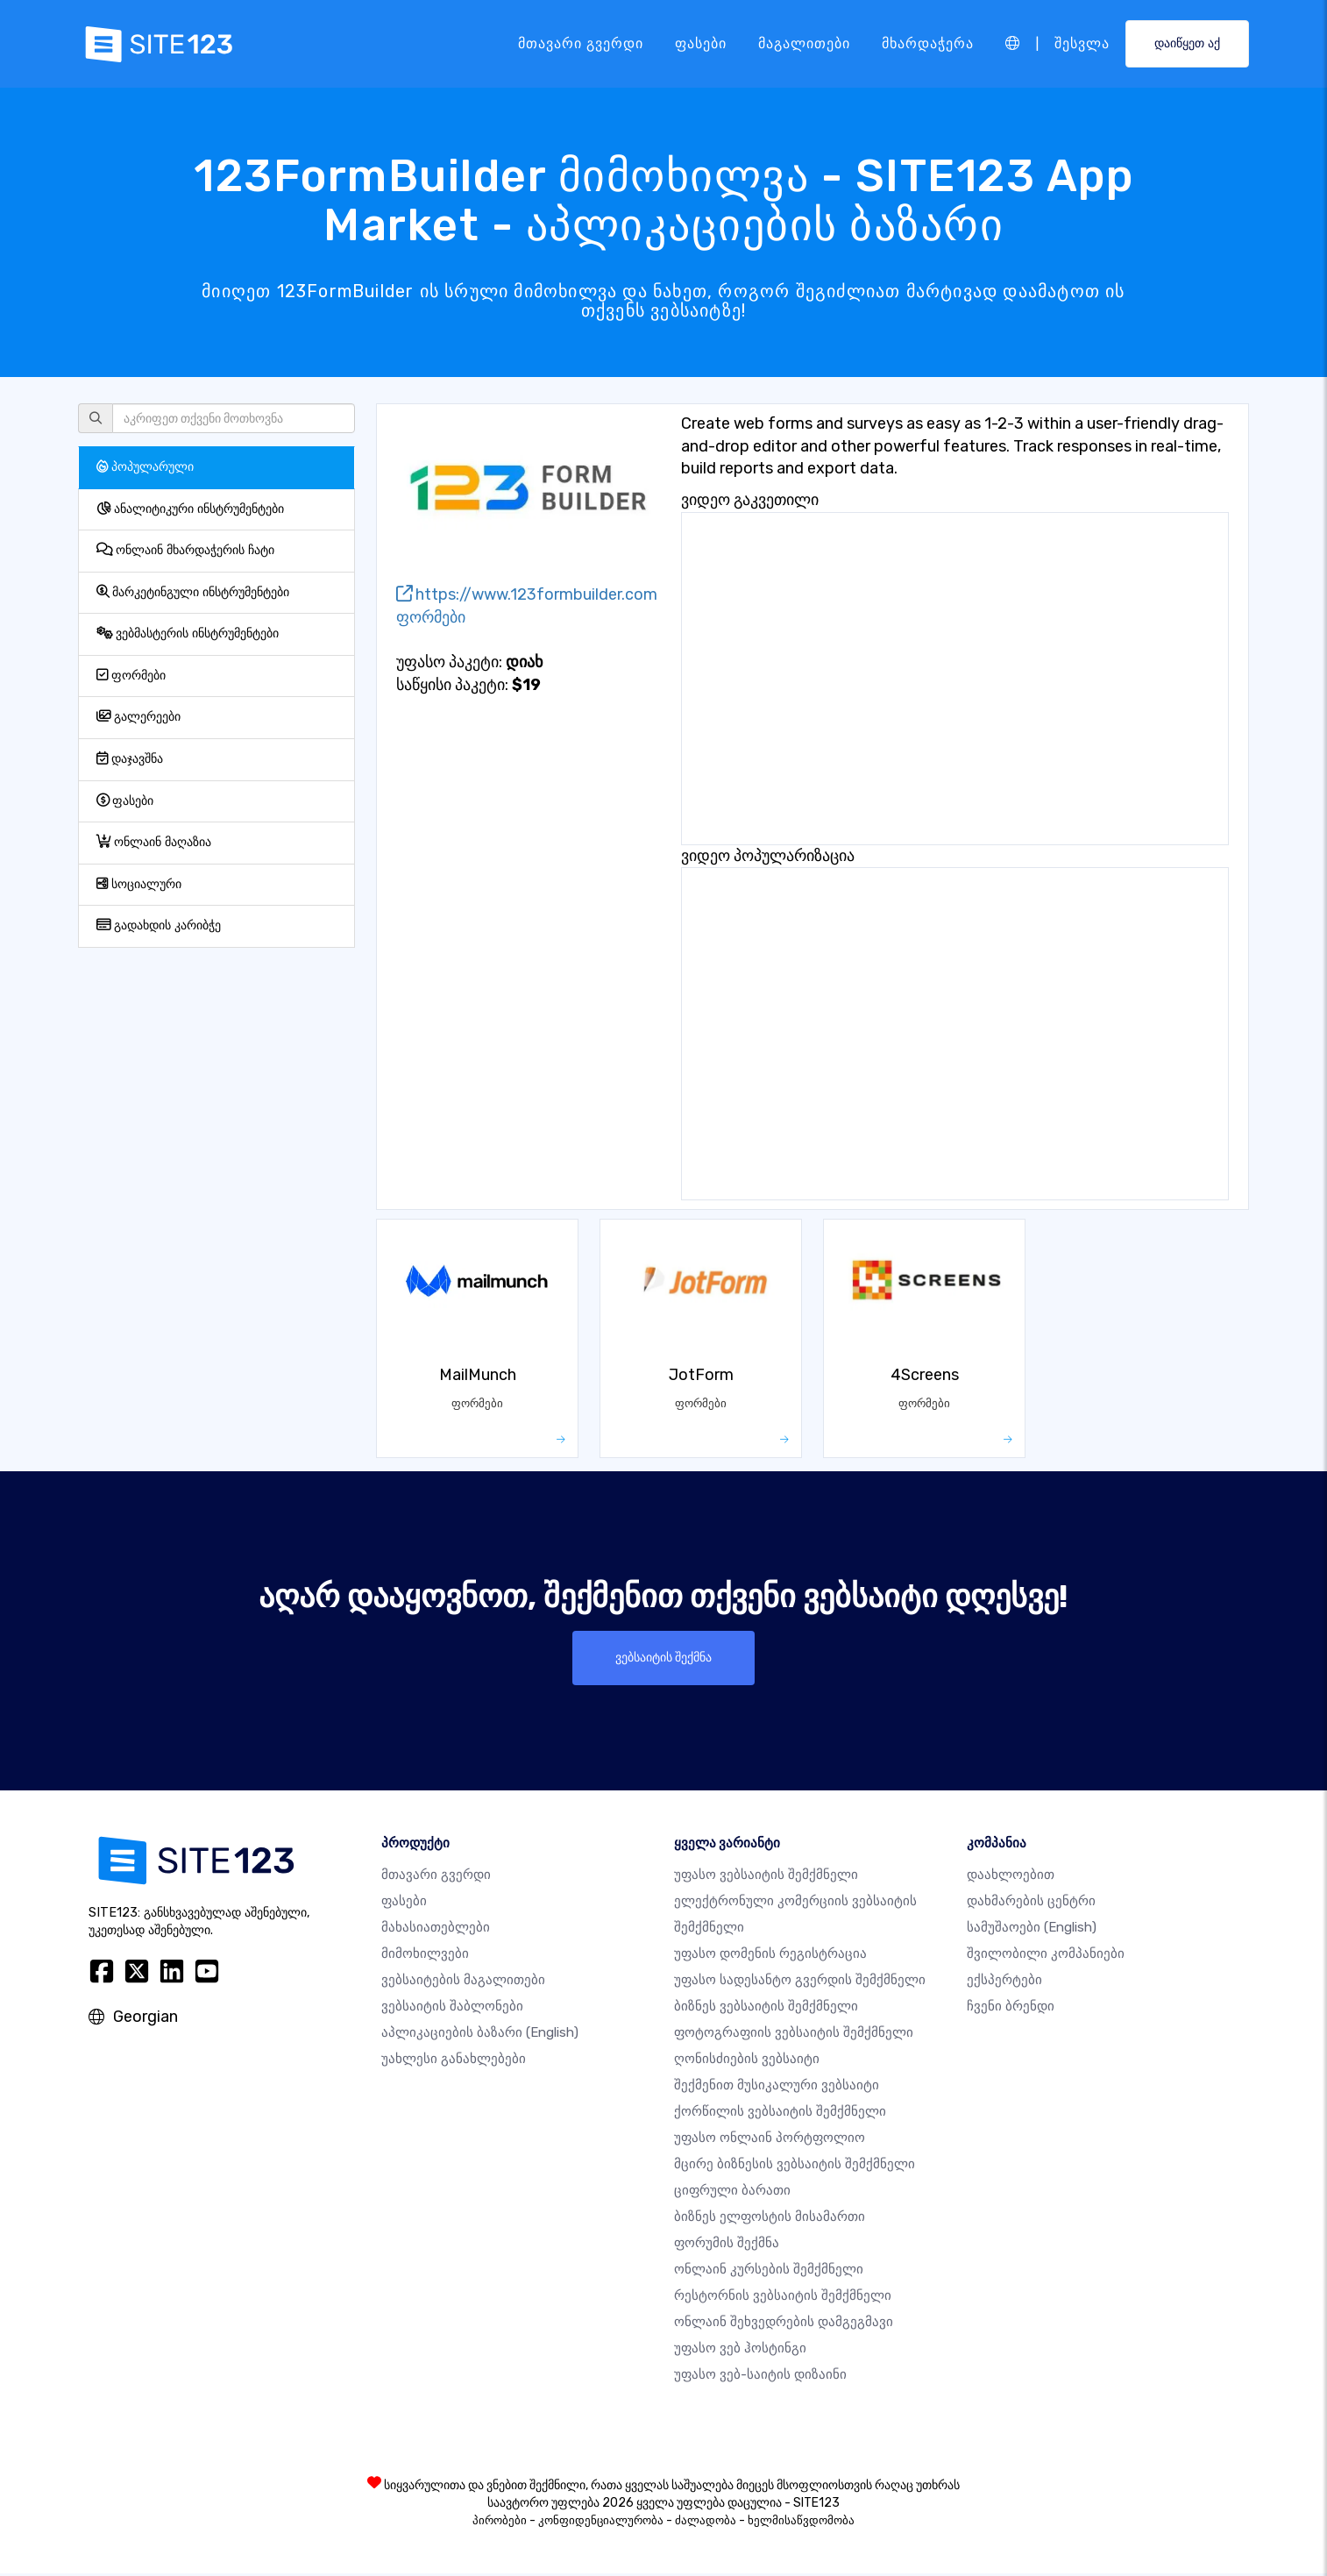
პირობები (499, 2523)
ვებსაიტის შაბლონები (452, 2009)
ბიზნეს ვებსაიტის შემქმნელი (766, 2009)
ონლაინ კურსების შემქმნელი (768, 2272)
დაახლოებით (1010, 1877)
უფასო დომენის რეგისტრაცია (770, 1956)
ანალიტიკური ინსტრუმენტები (190, 509)
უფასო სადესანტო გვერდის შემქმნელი (800, 1982)
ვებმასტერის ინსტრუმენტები (187, 633)
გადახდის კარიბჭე (158, 925)
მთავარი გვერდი (579, 43)
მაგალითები (803, 43)
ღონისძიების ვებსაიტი (747, 2061)
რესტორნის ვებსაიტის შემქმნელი (782, 2298)
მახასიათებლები (435, 1930)
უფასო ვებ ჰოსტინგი (740, 2351)
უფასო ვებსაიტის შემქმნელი (766, 1877)
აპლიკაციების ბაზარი (479, 2035)
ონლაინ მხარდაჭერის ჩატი (185, 550)
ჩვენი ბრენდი (1010, 2009)
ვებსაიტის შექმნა (663, 1658)
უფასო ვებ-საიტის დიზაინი (760, 2377)
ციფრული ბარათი (732, 2193)
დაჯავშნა (129, 758)
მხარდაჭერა (927, 43)
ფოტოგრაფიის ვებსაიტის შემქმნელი (793, 2035)
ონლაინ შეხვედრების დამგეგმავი (783, 2324)
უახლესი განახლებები (453, 2061)
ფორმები (131, 675)
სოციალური (138, 884)
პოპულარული (145, 466)
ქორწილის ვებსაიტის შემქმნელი (780, 2114)
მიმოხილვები (425, 1956)
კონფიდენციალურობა (601, 2523)
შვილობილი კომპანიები (1046, 1956)
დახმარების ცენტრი (1031, 1903)
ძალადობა (705, 2523)
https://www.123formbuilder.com (526, 594)
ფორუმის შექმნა (726, 2245)
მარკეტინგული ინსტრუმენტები (192, 592)
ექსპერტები (1004, 1982)
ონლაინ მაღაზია (153, 842)
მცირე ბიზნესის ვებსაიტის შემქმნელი (794, 2166)
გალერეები (138, 716)
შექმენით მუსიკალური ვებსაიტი (776, 2088)
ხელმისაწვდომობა (801, 2523)
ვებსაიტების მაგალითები (463, 1982)
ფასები (700, 43)
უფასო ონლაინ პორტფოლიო (769, 2140)
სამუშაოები (1031, 1930)
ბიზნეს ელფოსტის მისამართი (769, 2219)
